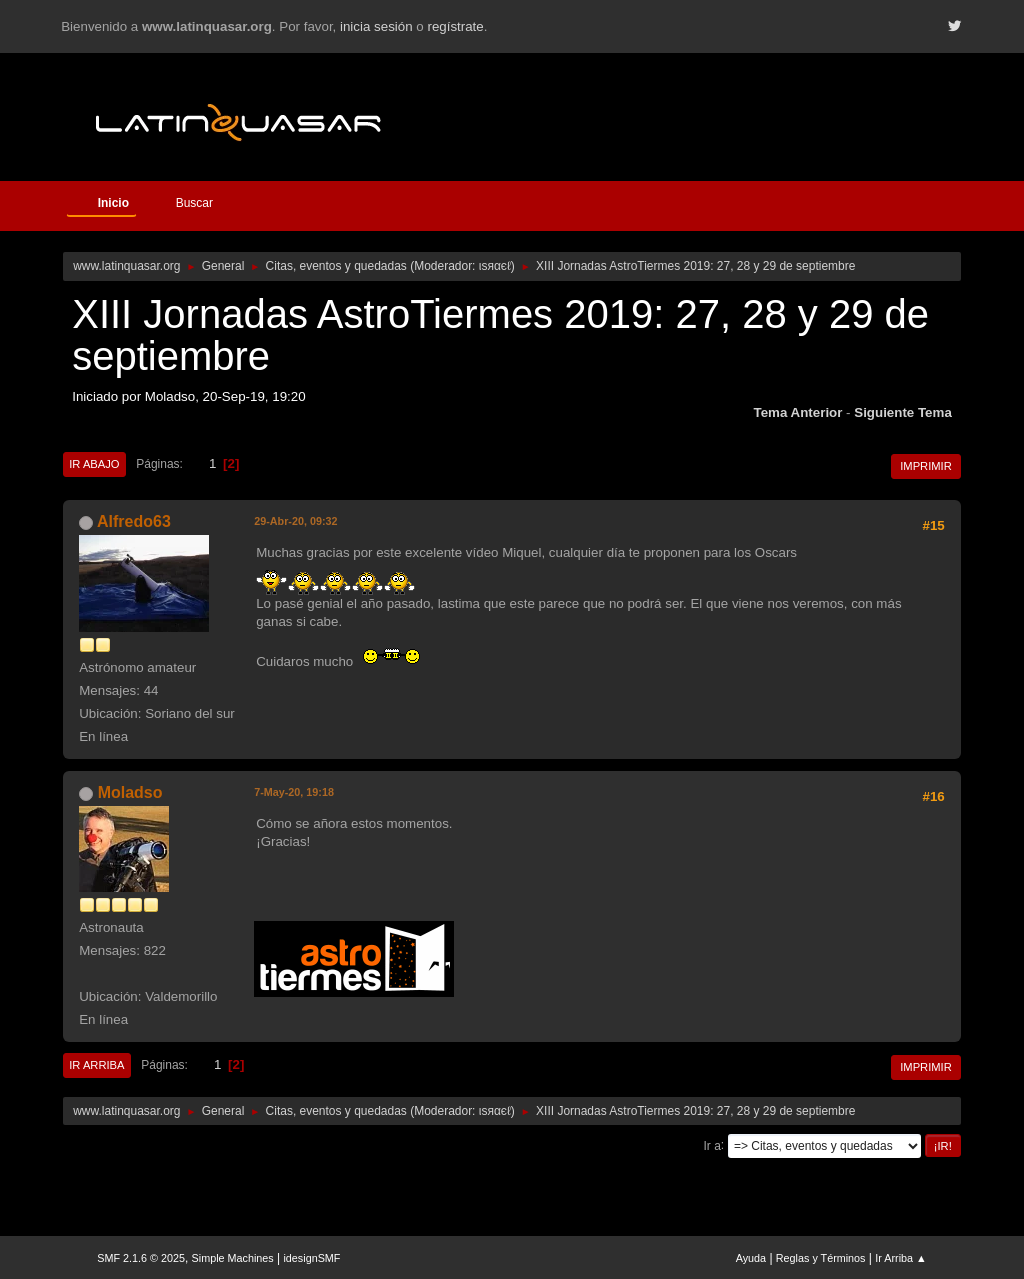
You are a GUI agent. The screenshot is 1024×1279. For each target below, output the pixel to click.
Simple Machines (233, 1258)
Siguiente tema (903, 412)
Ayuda (751, 1258)
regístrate (455, 26)
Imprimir (926, 466)
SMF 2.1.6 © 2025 (141, 1258)
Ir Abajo (94, 464)
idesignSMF (311, 1258)
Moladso (130, 792)
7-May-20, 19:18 (294, 792)
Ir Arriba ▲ (900, 1258)
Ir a (712, 1145)
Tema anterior (798, 412)
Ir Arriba (96, 1065)
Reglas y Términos (821, 1258)
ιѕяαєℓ (495, 266)
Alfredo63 (134, 521)
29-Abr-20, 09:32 (295, 521)
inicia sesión (376, 26)
